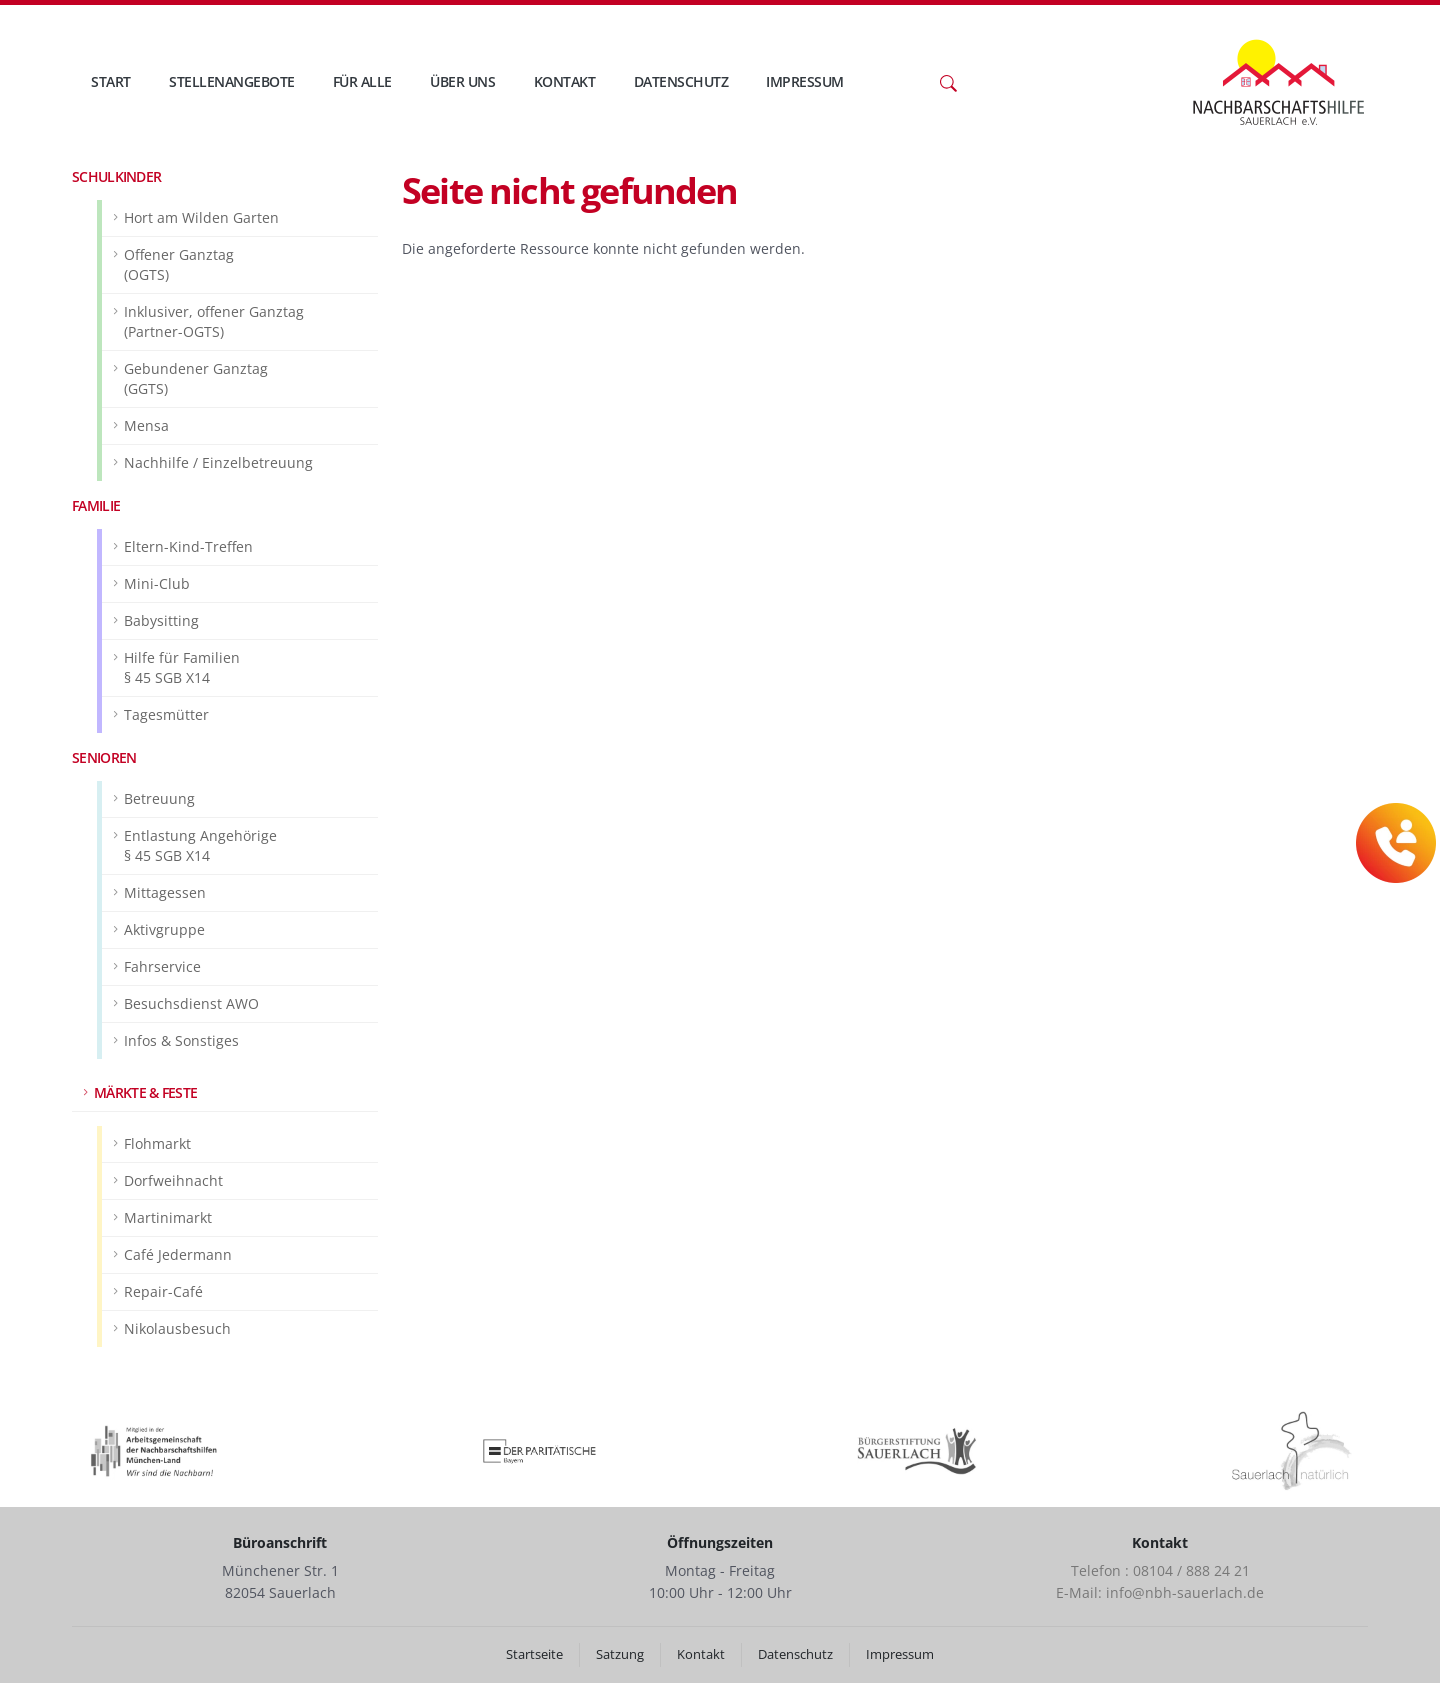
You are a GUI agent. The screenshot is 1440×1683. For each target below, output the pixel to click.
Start (111, 81)
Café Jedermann (178, 1254)
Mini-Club (157, 583)
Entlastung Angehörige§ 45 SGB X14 (200, 845)
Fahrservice (162, 966)
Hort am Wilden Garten (201, 217)
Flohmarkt (157, 1143)
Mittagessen (165, 892)
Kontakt (565, 81)
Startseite (534, 1654)
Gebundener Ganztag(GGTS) (196, 378)
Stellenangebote (232, 81)
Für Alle (362, 81)
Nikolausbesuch (177, 1328)
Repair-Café (163, 1291)
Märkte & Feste (145, 1092)
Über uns (462, 81)
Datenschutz (681, 81)
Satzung (620, 1654)
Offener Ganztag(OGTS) (179, 264)
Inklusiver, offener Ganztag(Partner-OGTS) (214, 321)
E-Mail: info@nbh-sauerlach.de (1160, 1592)
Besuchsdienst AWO (191, 1003)
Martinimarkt (168, 1217)
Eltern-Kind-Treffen (188, 546)
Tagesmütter (166, 714)
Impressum (805, 81)
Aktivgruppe (164, 929)
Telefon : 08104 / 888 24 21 (1160, 1570)
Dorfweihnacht (173, 1180)
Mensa (146, 425)
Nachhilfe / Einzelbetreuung (218, 462)
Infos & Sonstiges (181, 1040)
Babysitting (161, 620)
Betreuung (159, 798)
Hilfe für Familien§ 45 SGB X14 (182, 667)
